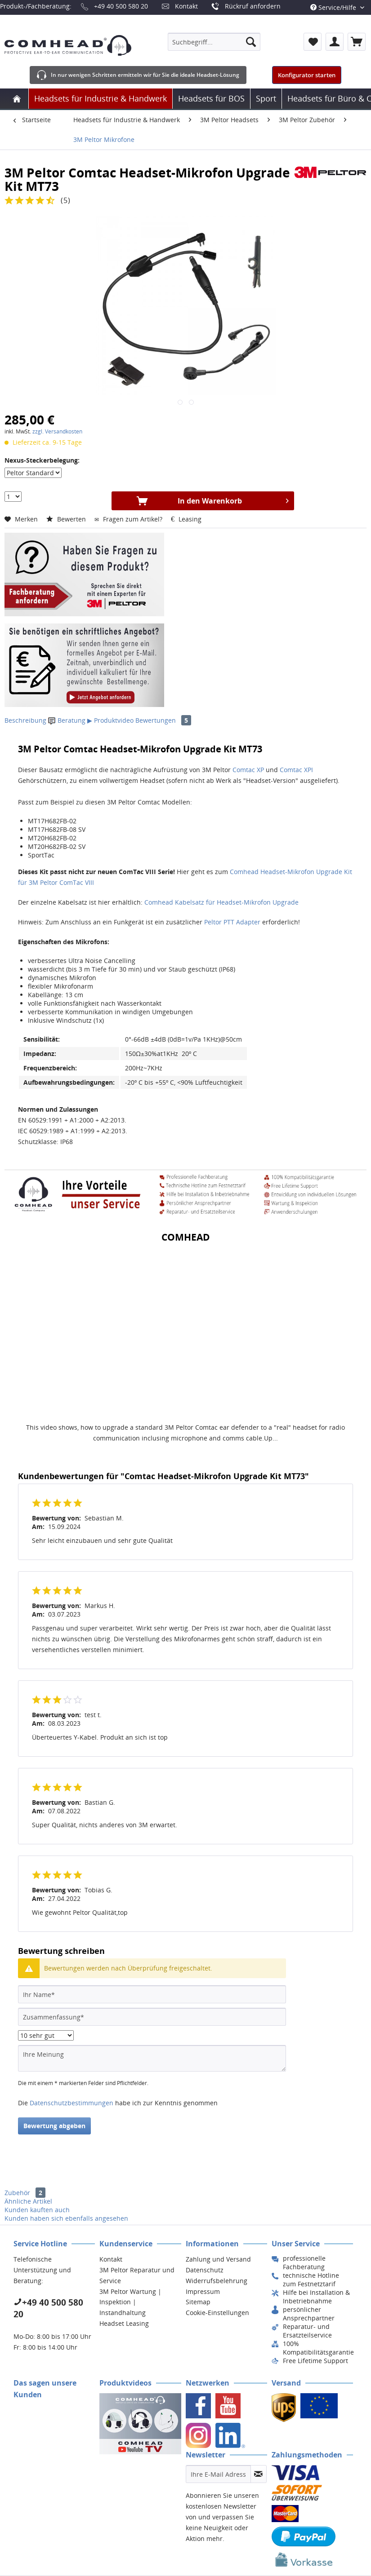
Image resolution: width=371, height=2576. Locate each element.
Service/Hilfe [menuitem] (334, 7)
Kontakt (186, 6)
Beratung (67, 720)
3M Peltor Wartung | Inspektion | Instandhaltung (130, 2302)
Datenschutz (204, 2270)
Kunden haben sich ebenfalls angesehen (66, 2218)
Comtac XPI (296, 769)
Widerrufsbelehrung (216, 2280)
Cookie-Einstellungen (217, 2312)
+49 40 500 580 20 (121, 6)
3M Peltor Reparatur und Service (136, 2275)
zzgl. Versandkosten (57, 431)
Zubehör (24, 2192)
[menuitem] (214, 42)
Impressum (203, 2291)
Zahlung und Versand (218, 2259)
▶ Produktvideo (110, 720)
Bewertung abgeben (54, 2125)
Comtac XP (248, 769)
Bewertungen (163, 720)
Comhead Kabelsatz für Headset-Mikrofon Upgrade (221, 902)
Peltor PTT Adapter (232, 922)
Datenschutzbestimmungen (71, 2103)
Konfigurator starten (306, 75)
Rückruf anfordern (253, 6)
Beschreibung (25, 720)
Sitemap (198, 2302)
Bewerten (67, 519)
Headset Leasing (124, 2323)
